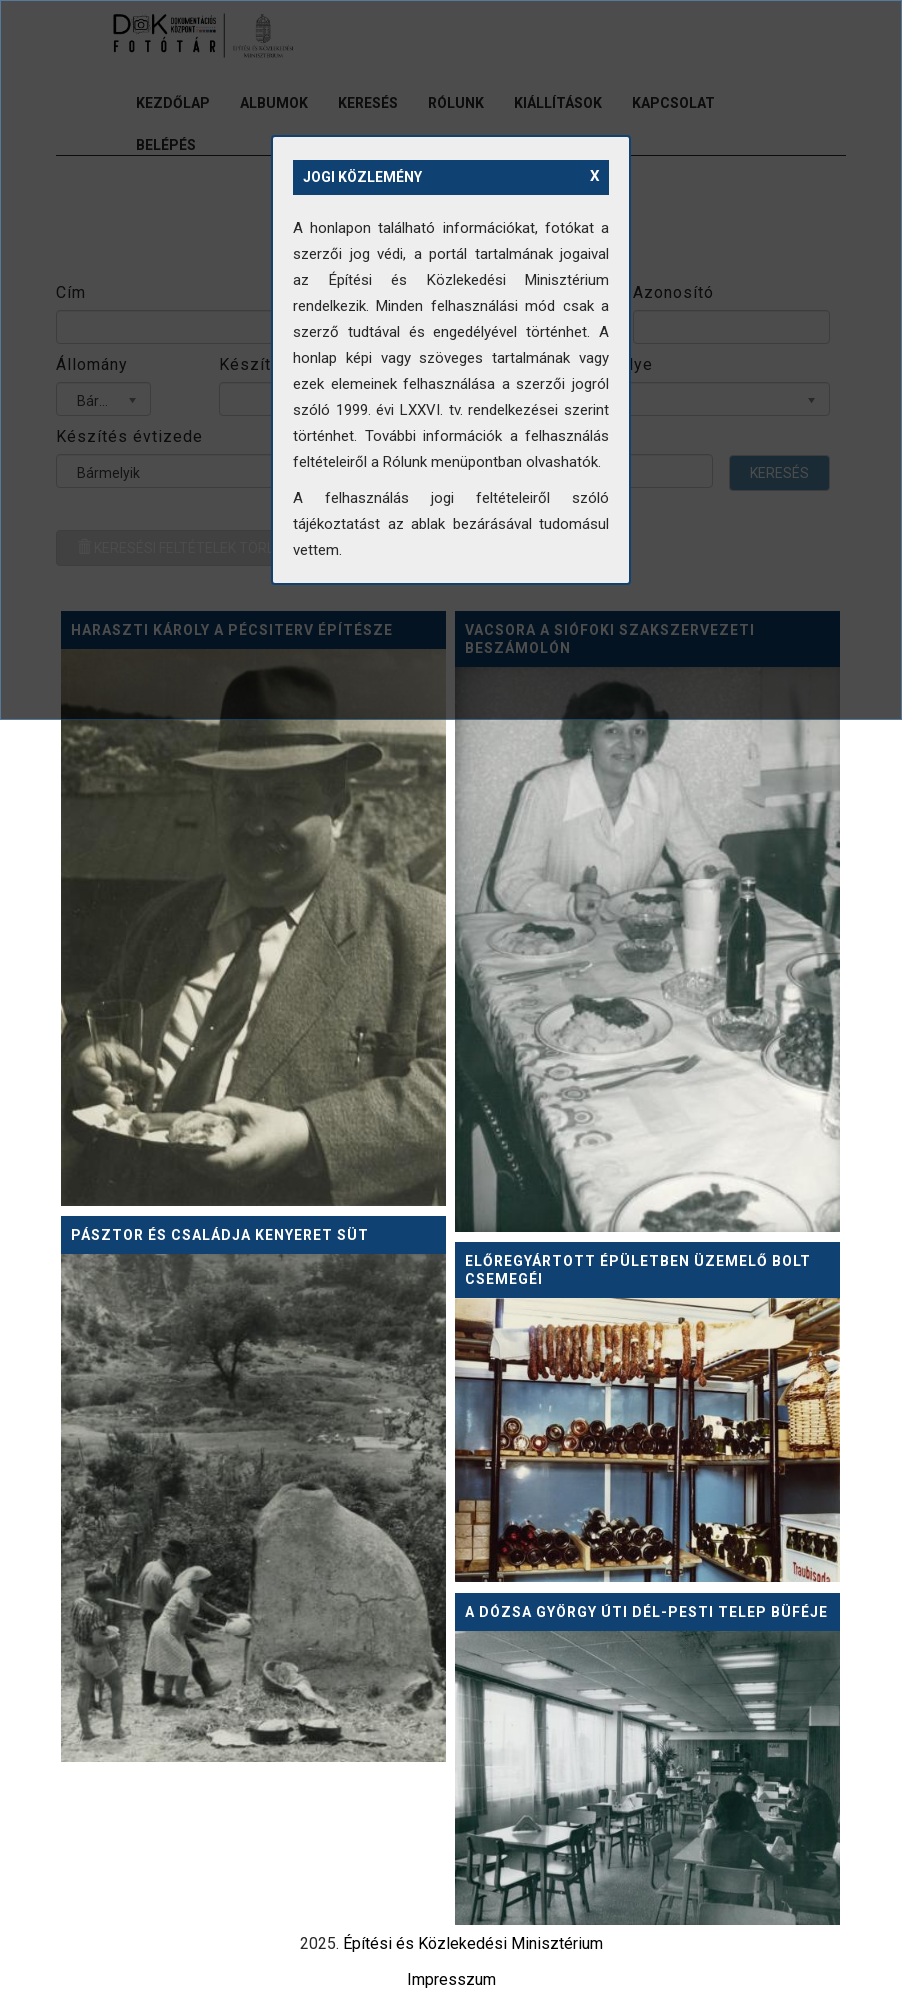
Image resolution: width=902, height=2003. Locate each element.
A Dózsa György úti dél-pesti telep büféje (646, 1612)
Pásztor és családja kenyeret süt (220, 1235)
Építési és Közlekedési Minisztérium (473, 1943)
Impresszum (451, 1979)
